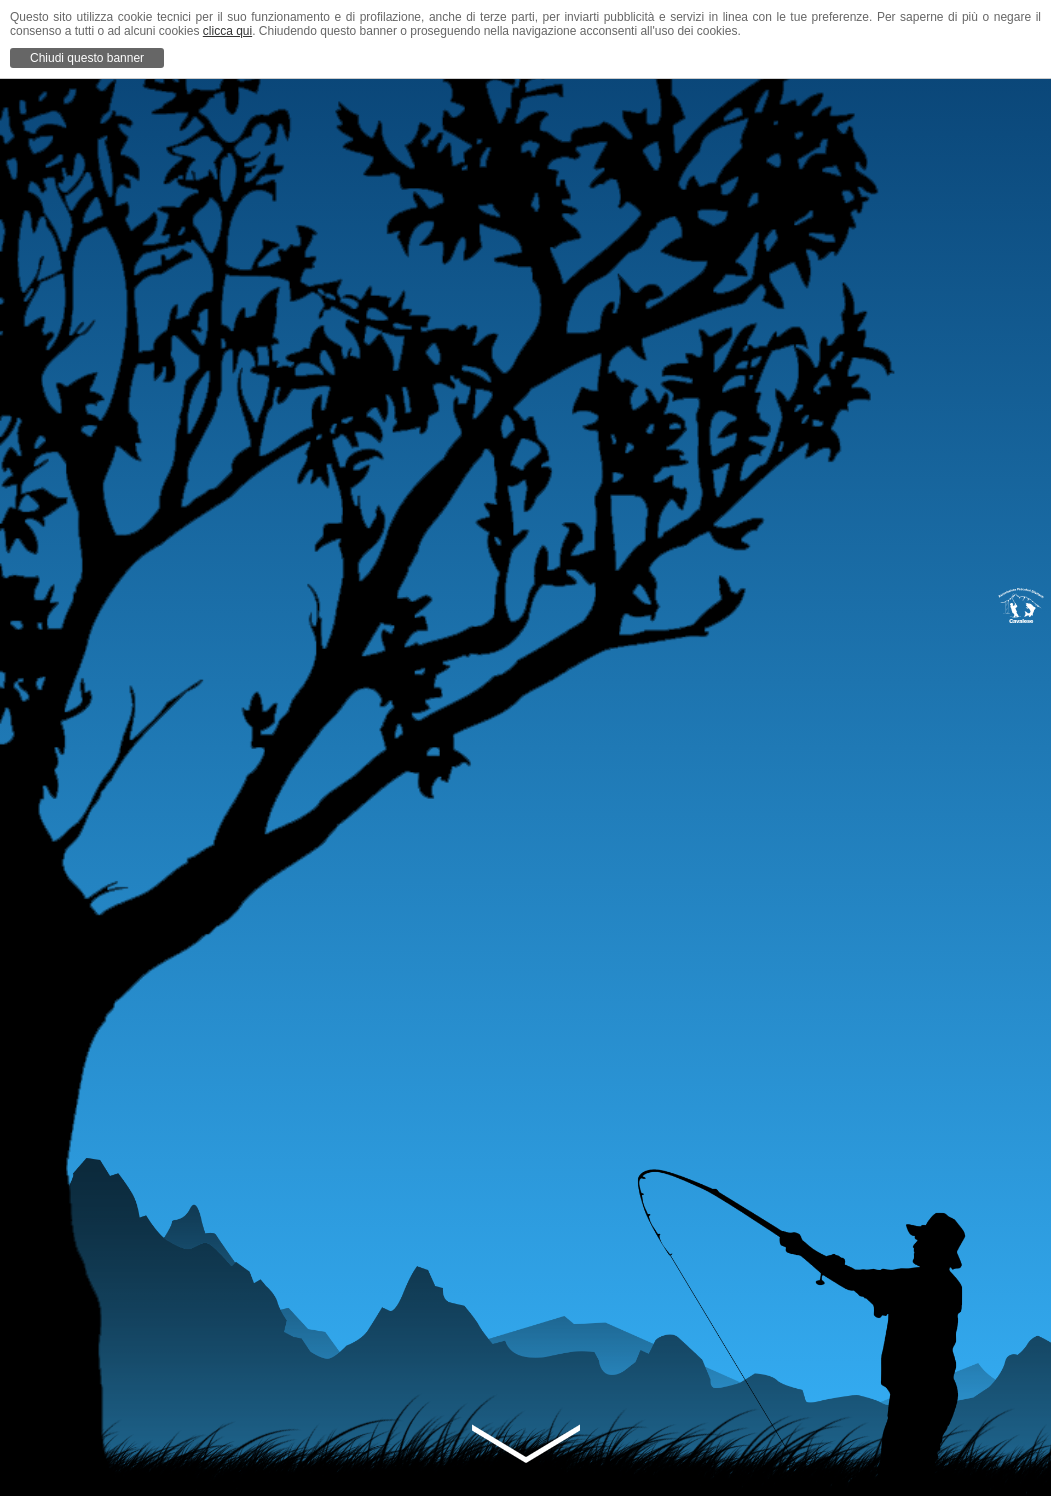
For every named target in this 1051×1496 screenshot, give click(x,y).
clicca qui (227, 31)
